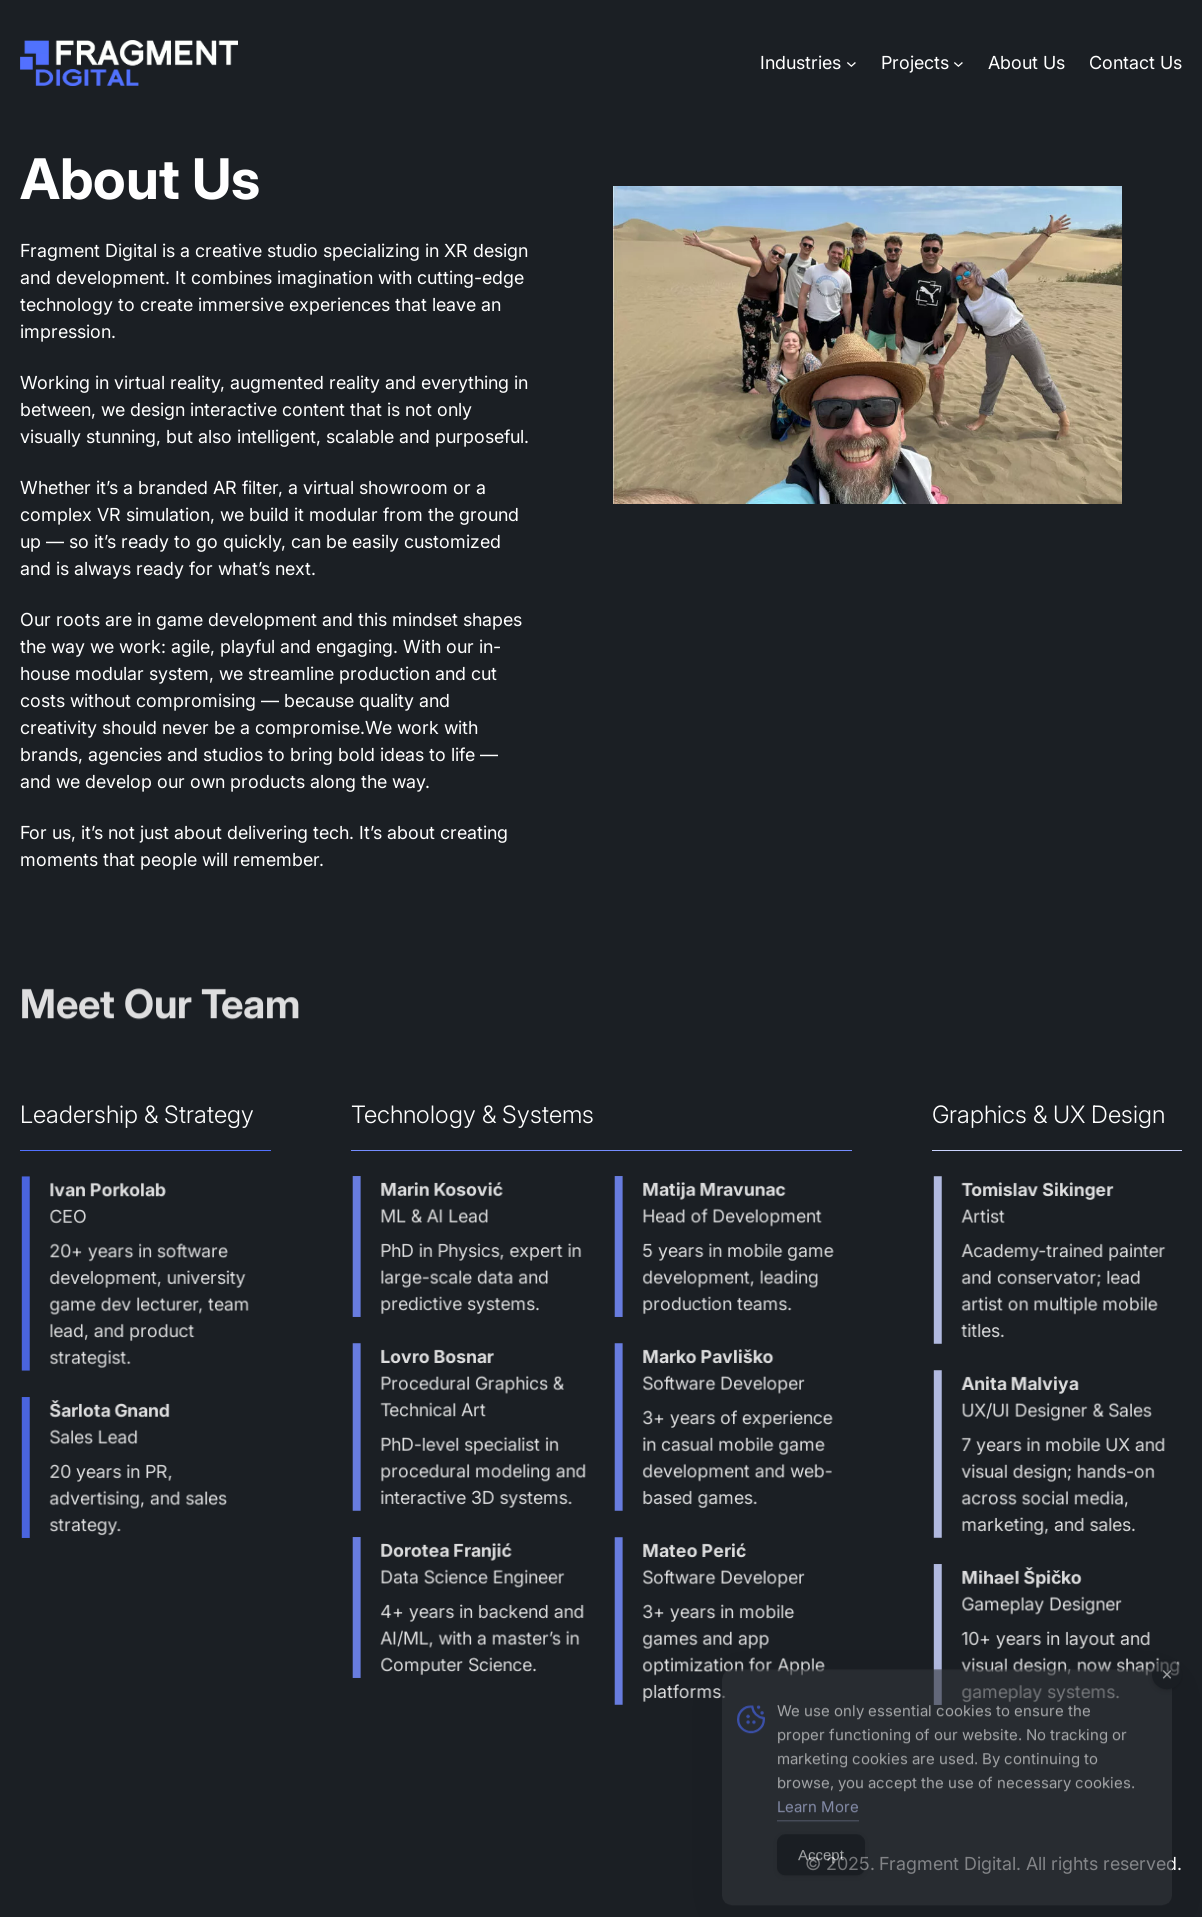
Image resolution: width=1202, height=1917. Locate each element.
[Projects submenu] (958, 62)
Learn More (818, 1832)
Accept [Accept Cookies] (821, 1880)
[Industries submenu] (851, 62)
